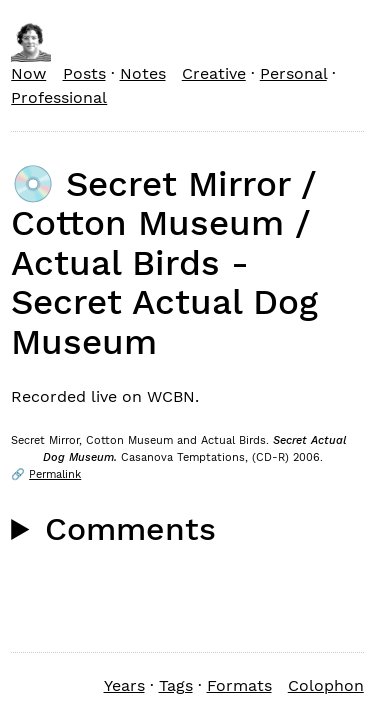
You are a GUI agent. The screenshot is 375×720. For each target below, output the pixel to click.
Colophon (326, 685)
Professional (59, 97)
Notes (143, 73)
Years (124, 685)
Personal (293, 73)
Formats (239, 685)
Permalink (55, 474)
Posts (84, 73)
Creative (214, 73)
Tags (176, 685)
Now (28, 73)
